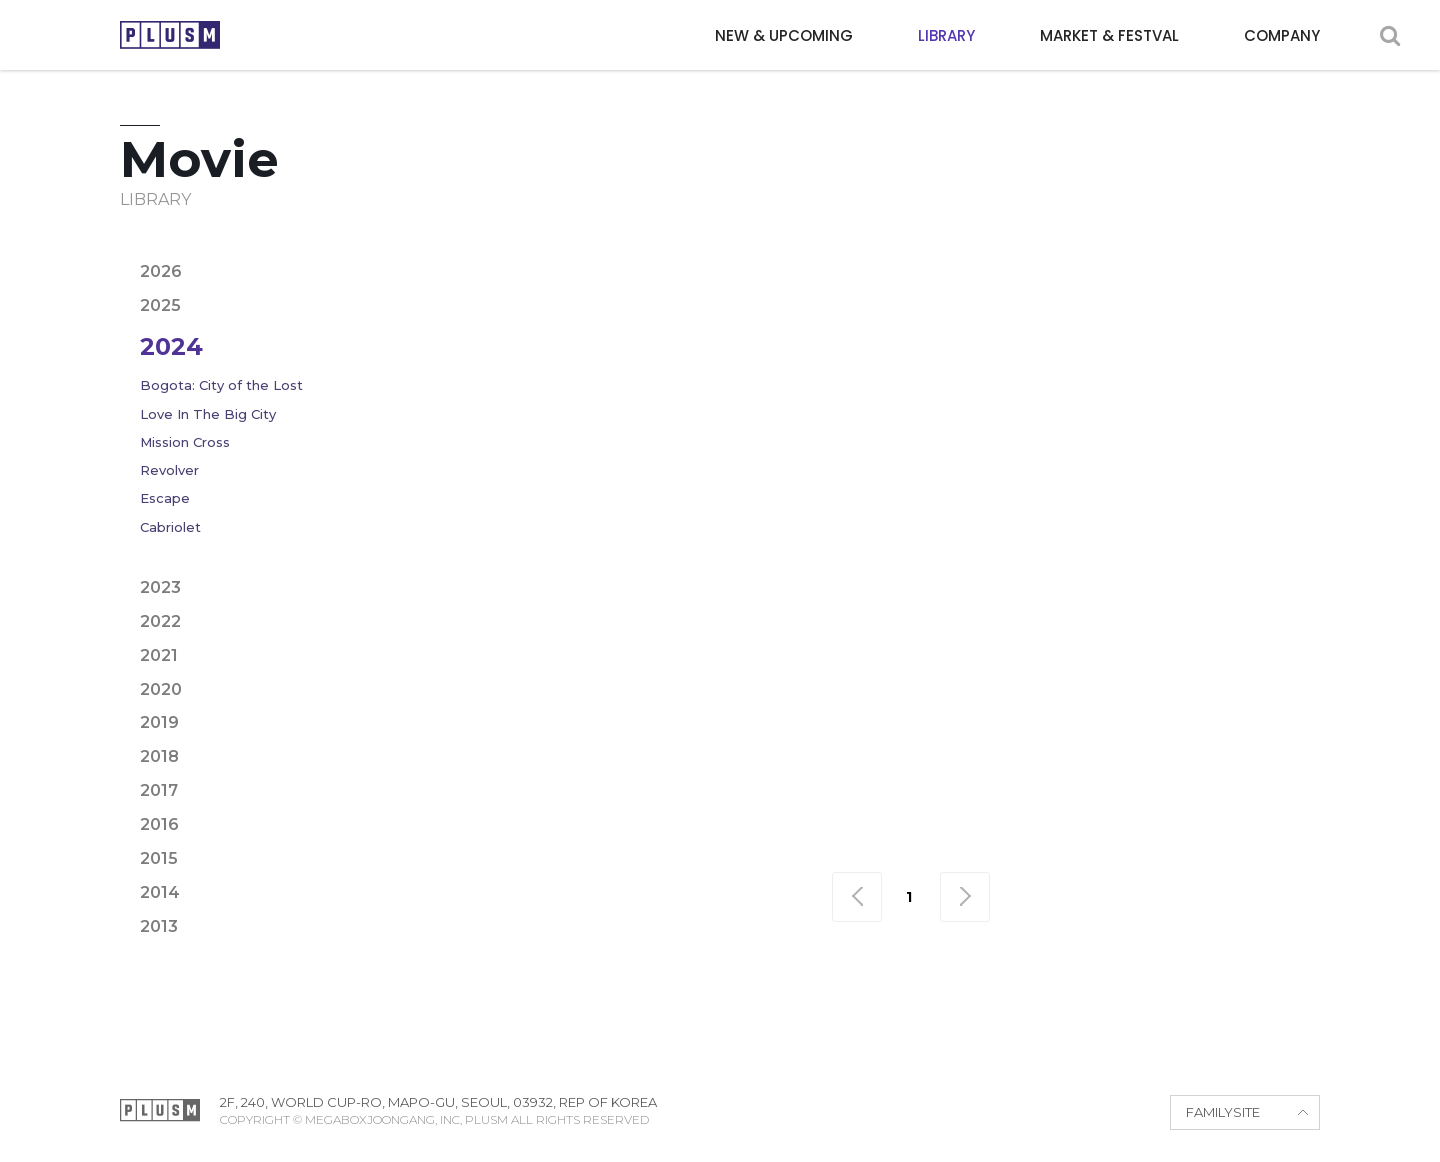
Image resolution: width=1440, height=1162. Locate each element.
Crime (932, 251)
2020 (161, 689)
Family (1147, 251)
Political (877, 284)
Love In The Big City (208, 414)
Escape (165, 498)
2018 (159, 756)
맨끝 (965, 897)
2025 (160, 305)
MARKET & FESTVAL (1109, 35)
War (1219, 284)
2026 (161, 271)
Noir (713, 284)
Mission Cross (185, 442)
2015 (159, 858)
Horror (545, 284)
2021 (159, 655)
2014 (160, 892)
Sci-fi (1062, 284)
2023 (160, 587)
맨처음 (857, 897)
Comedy (850, 251)
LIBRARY (946, 35)
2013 (159, 926)
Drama (1009, 251)
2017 (159, 790)
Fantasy (1231, 251)
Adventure (637, 251)
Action (540, 251)
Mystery (636, 284)
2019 (159, 722)
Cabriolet (170, 527)
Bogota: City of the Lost (221, 385)
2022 (160, 621)
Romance (978, 284)
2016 (159, 824)
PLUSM (170, 35)
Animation (749, 251)
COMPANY (1282, 35)
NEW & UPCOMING (784, 35)
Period (786, 284)
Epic (1078, 251)
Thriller (1143, 284)
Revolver (169, 470)
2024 (171, 346)
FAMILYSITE (1223, 1112)
